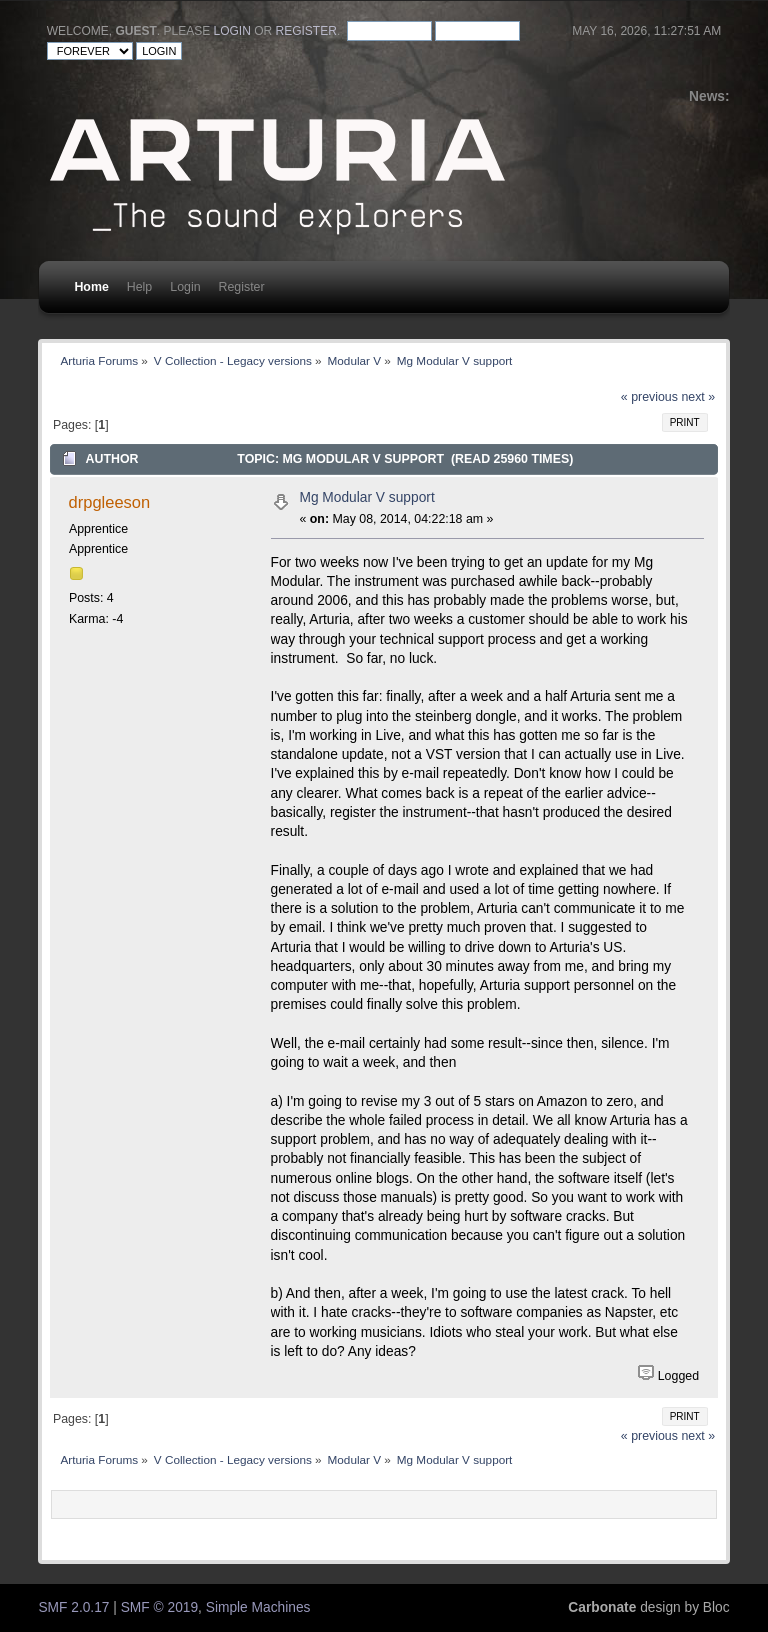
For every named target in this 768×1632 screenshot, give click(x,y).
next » (698, 397)
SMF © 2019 (159, 1607)
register (306, 31)
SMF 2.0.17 (73, 1607)
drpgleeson (110, 502)
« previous (649, 397)
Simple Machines (258, 1607)
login (232, 31)
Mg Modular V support (366, 497)
